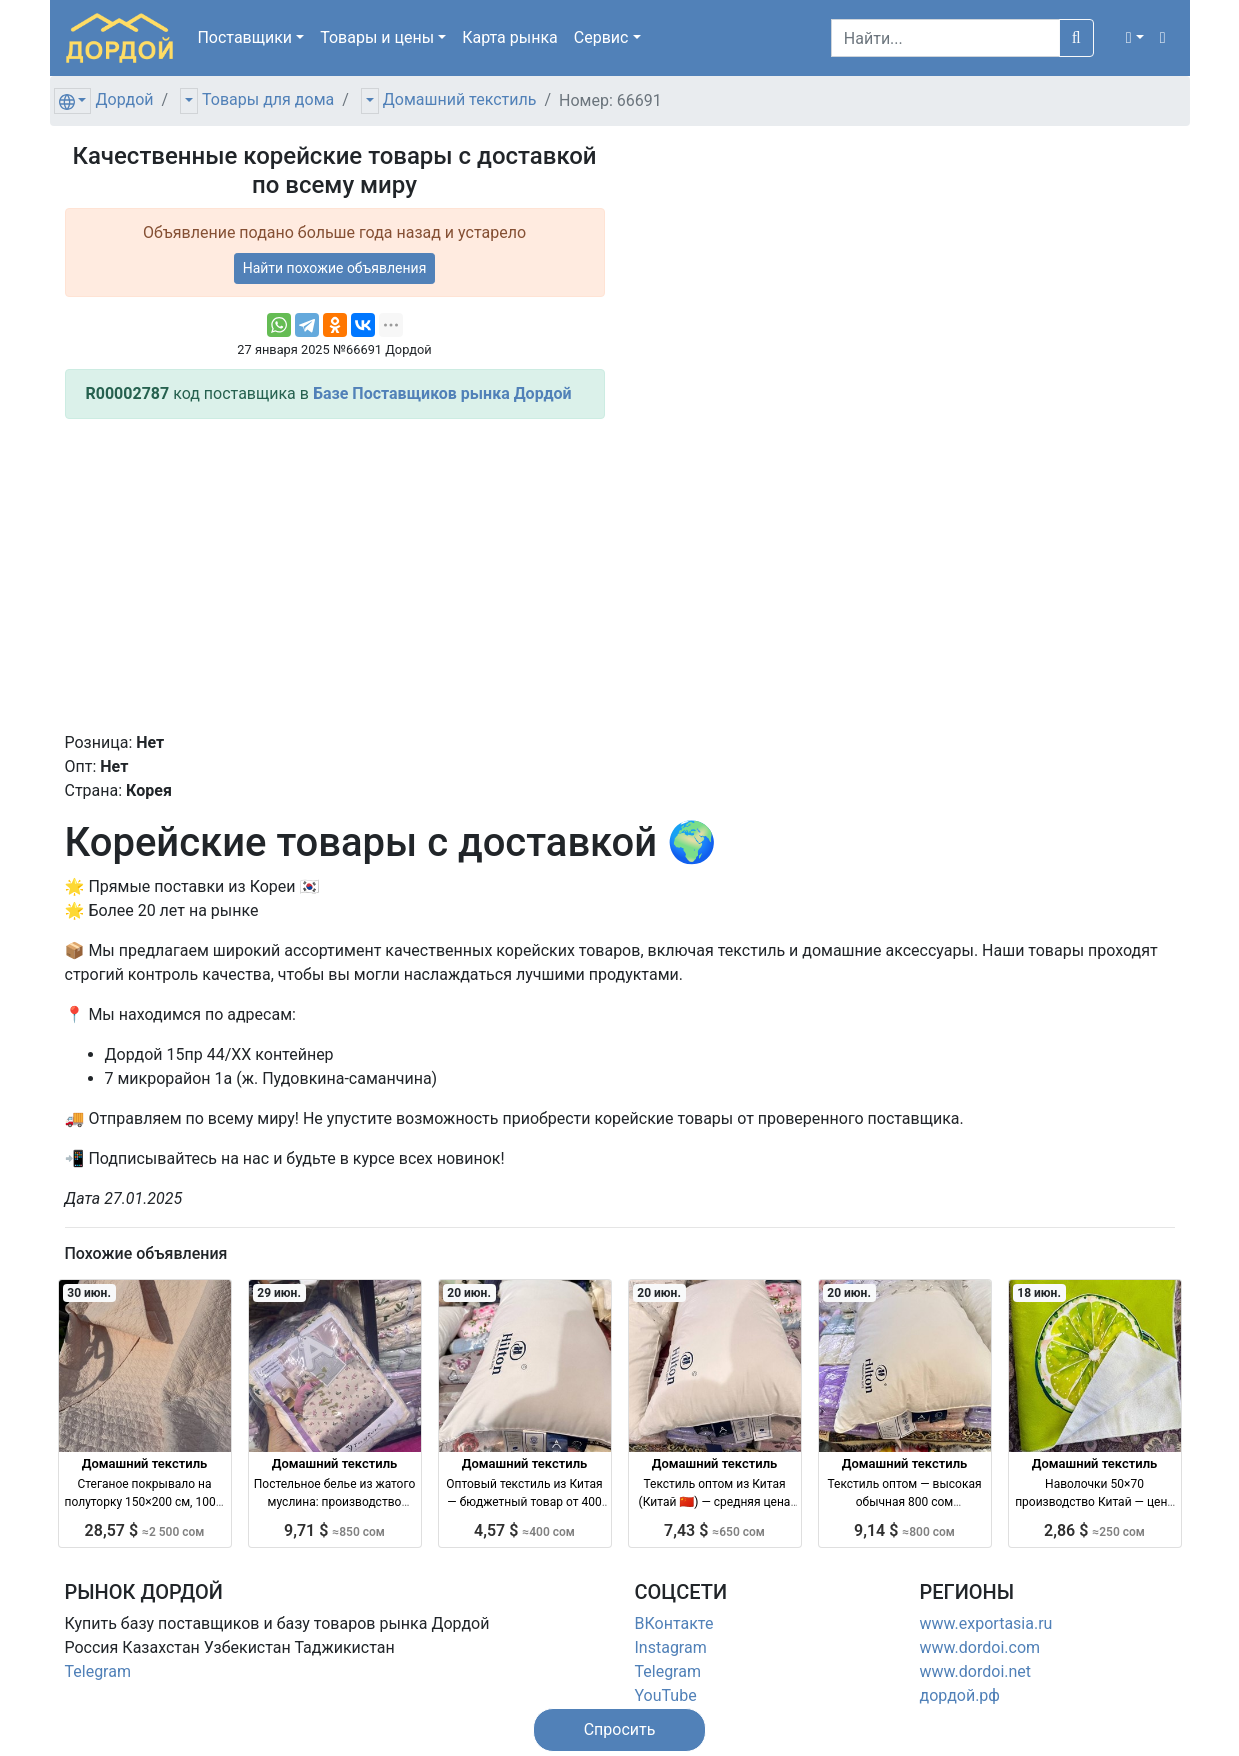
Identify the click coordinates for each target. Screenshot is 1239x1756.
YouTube (666, 1695)
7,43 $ (714, 1530)
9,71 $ (334, 1530)
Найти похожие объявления (335, 268)
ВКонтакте (674, 1623)
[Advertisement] (335, 575)
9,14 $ (904, 1530)
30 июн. (89, 1293)
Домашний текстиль (460, 99)
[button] (1135, 38)
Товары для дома (268, 99)
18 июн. (1039, 1293)
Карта (510, 37)
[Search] (945, 38)
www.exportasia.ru (986, 1623)
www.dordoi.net (976, 1671)
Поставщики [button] (244, 37)
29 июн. (279, 1293)
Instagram (671, 1647)
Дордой (124, 99)
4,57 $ (524, 1530)
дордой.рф (960, 1695)
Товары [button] (377, 37)
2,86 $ (1094, 1530)
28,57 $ (145, 1530)
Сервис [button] (601, 37)
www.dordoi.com (980, 1647)
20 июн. (469, 1293)
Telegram (98, 1671)
